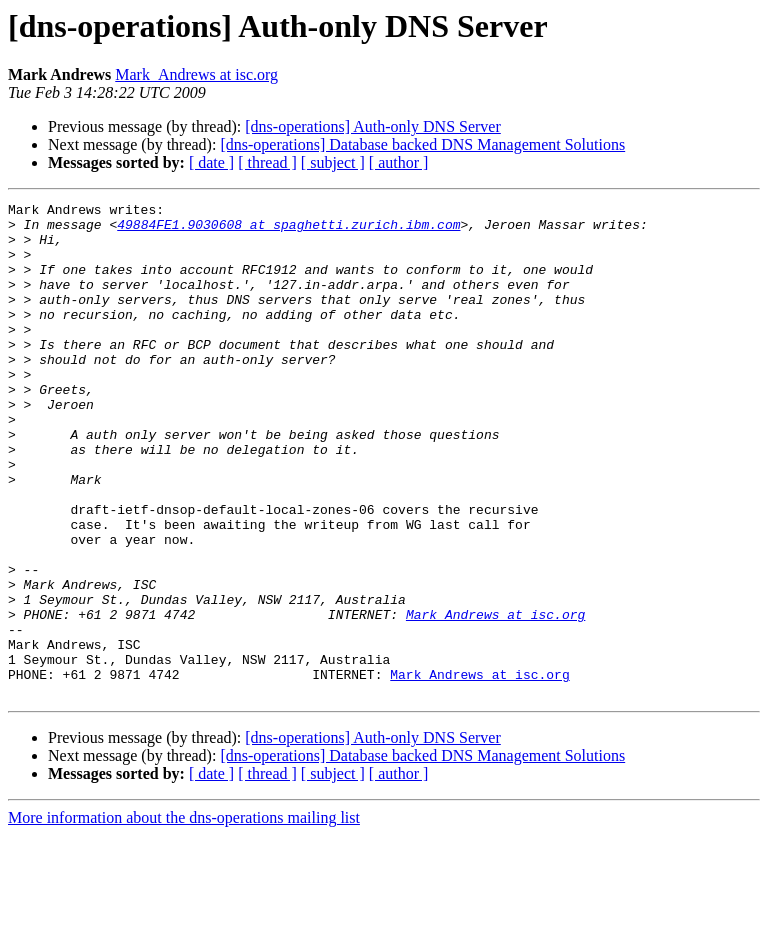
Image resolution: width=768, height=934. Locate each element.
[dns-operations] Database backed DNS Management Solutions (422, 144)
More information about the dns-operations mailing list (184, 916)
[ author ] (399, 162)
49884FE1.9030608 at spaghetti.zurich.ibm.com (288, 230)
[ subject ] (333, 162)
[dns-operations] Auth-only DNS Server (373, 126)
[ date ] (211, 162)
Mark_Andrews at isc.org (196, 74)
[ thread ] (267, 162)
